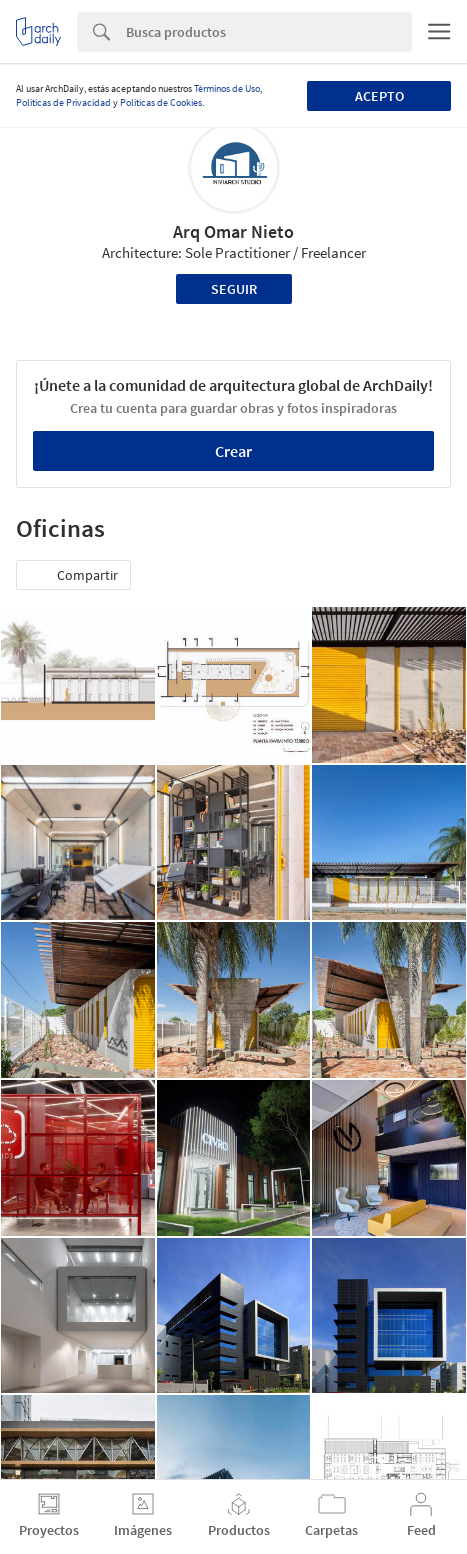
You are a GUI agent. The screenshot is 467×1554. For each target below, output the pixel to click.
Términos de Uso (227, 88)
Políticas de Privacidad (63, 102)
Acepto (379, 96)
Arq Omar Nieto (233, 231)
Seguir (234, 289)
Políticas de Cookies (161, 102)
